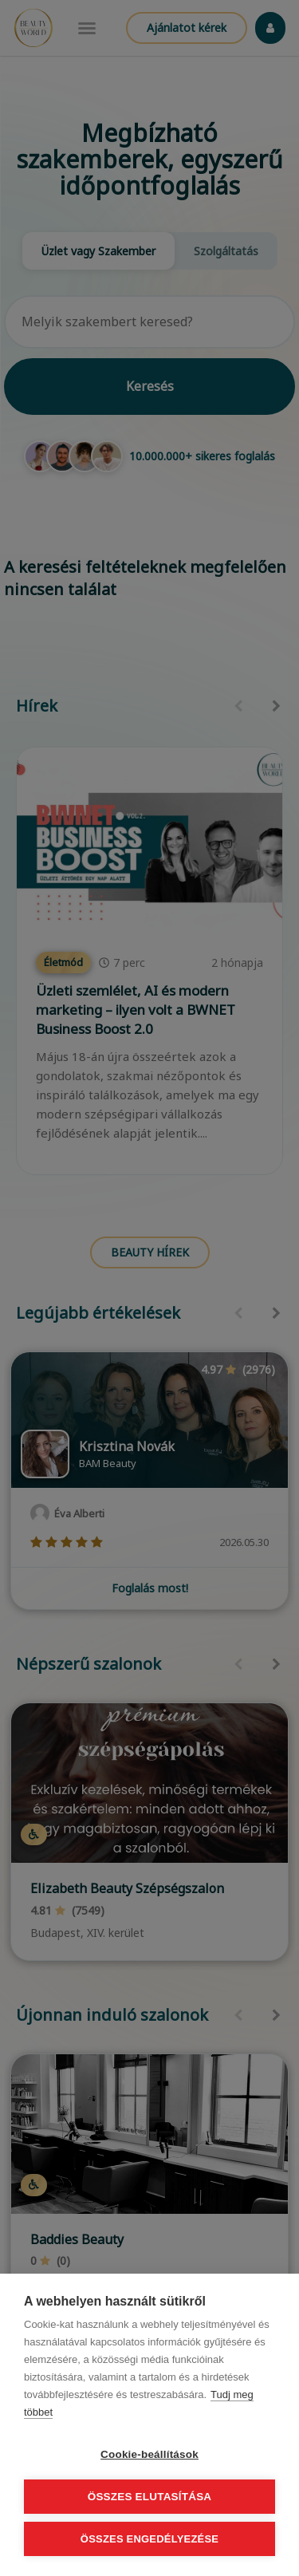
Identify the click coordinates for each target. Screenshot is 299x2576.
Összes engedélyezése (149, 2539)
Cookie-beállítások (149, 2454)
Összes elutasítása (150, 2497)
